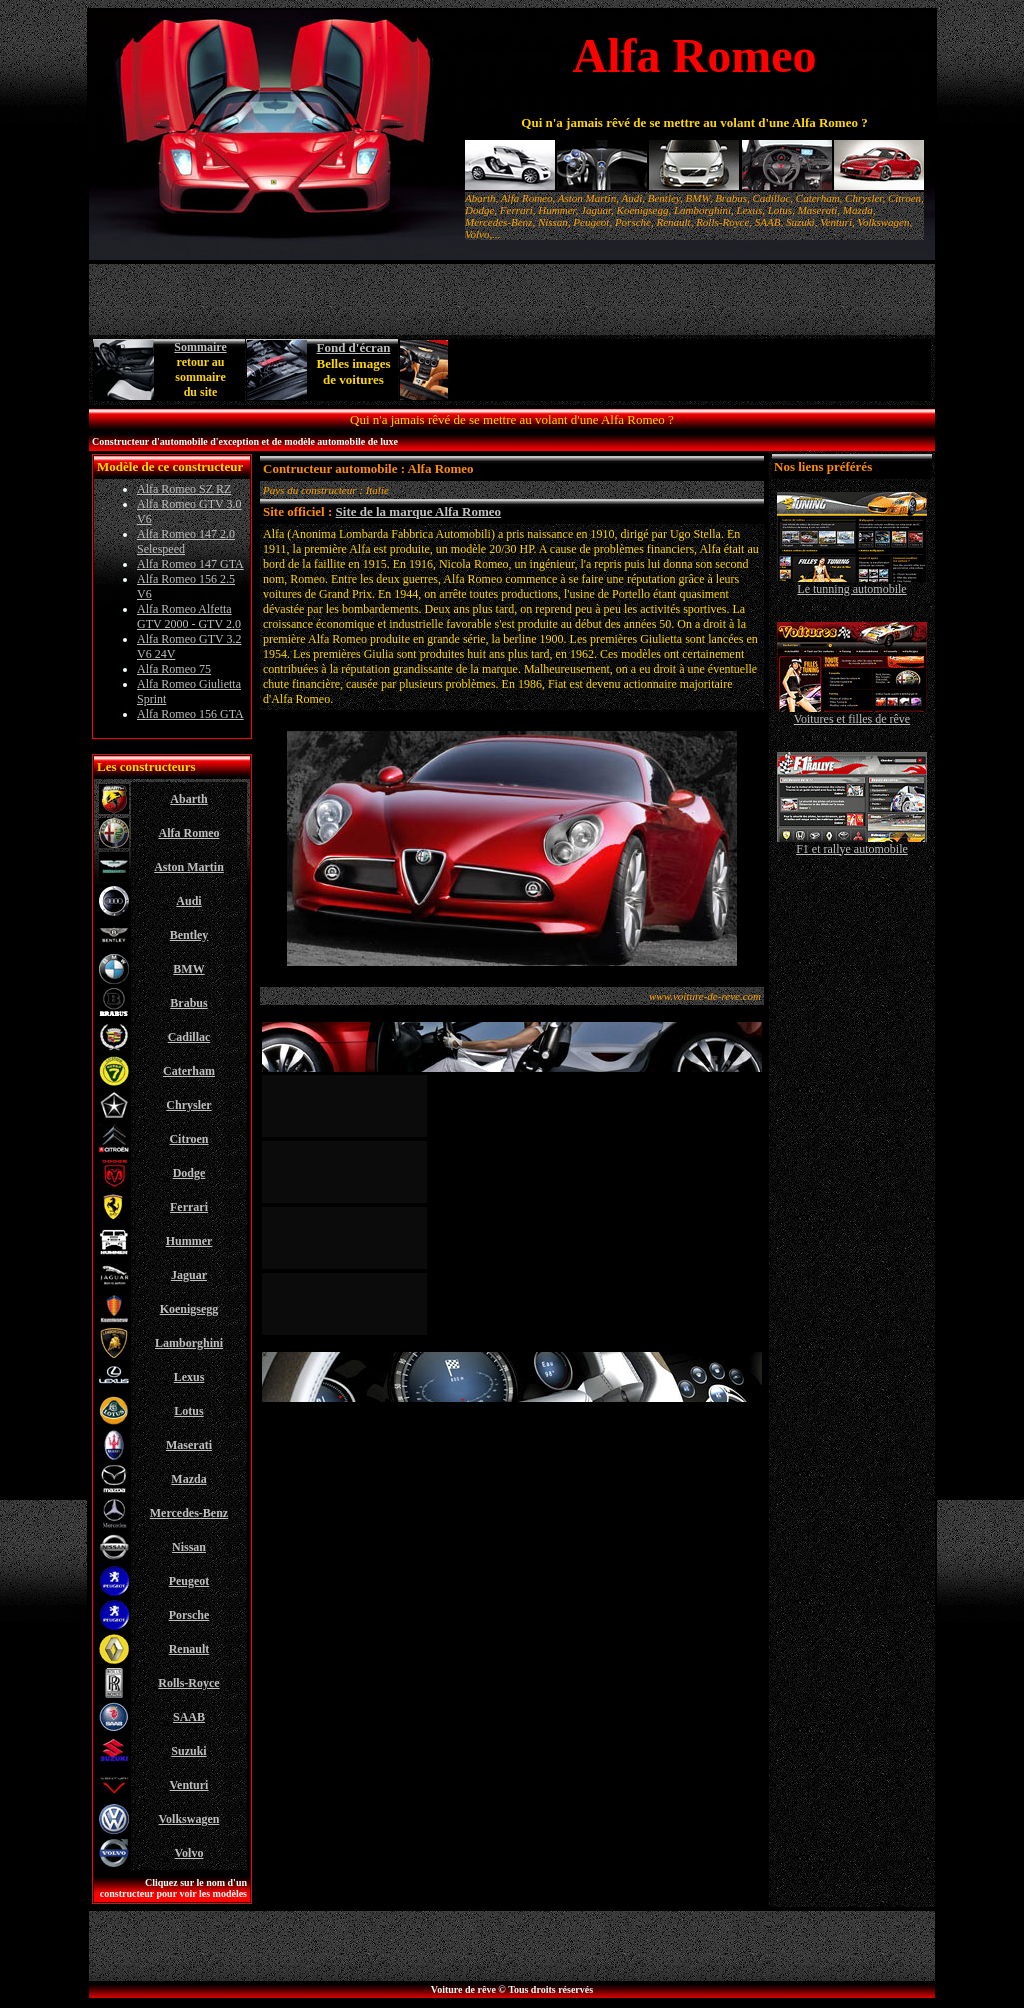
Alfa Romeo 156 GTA (190, 714)
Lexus (189, 1377)
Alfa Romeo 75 (174, 669)
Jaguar (189, 1275)
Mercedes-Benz (189, 1513)
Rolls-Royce (188, 1683)
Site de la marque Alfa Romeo (419, 511)
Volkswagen (189, 1819)
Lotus (188, 1411)
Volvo (189, 1853)
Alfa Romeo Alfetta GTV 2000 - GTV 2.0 (189, 616)
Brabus (188, 1003)
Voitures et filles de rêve (852, 713)
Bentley (189, 935)
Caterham (189, 1071)
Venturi (189, 1785)
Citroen (188, 1139)
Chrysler (188, 1105)
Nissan (189, 1547)
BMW (188, 969)
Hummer (189, 1241)
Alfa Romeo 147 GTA (190, 564)
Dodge (189, 1173)
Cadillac (189, 1037)
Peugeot (189, 1581)
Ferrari (189, 1207)
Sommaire (200, 347)
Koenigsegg (189, 1309)
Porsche (189, 1615)
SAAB (189, 1717)
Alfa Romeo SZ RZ (184, 489)
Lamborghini (189, 1343)
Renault (189, 1649)
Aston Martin (189, 867)
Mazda (188, 1479)
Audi (188, 901)
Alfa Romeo (189, 833)
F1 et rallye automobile (852, 843)
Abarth (188, 799)
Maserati (189, 1445)
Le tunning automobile (852, 583)
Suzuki (188, 1751)
